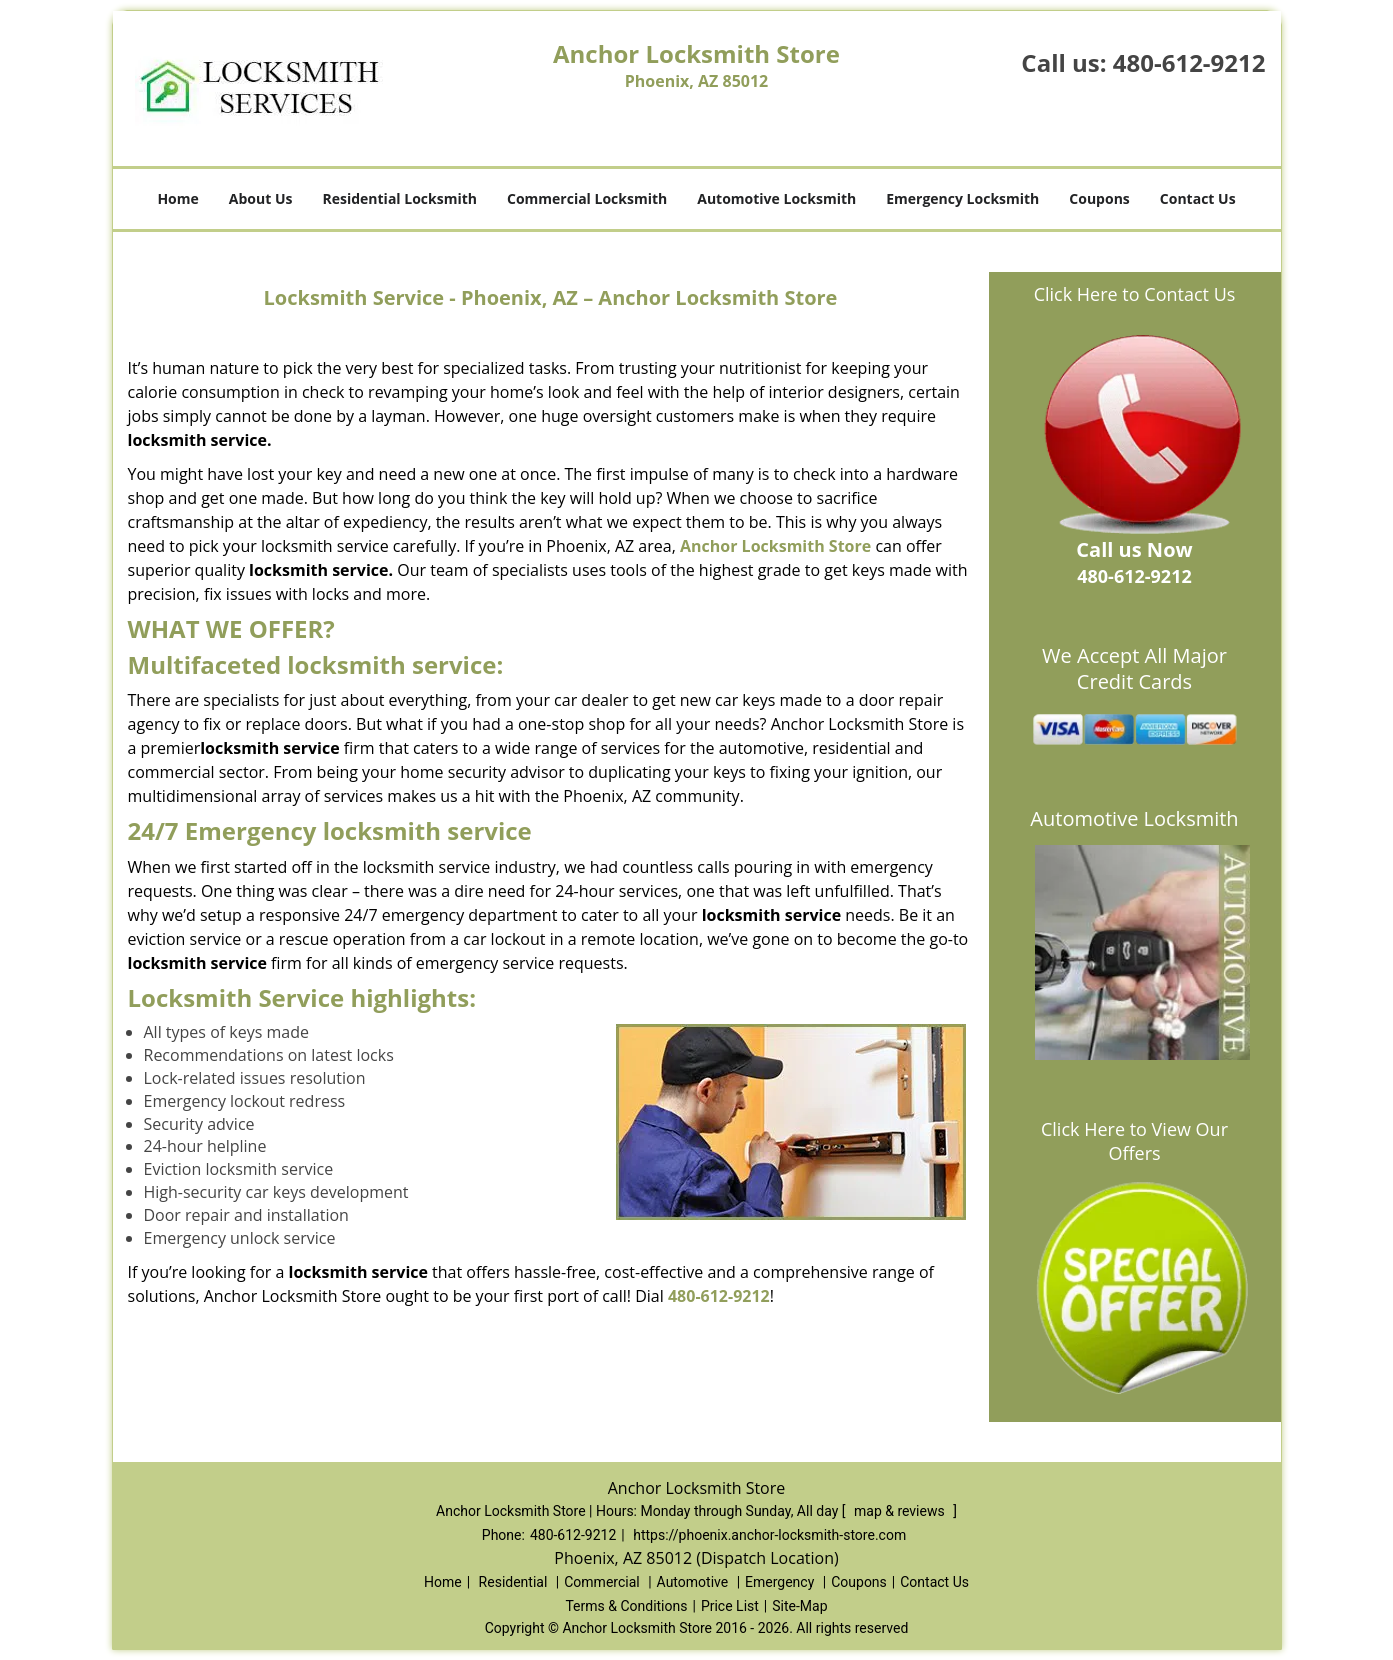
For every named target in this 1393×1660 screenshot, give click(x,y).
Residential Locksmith (399, 198)
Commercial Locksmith (587, 198)
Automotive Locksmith (776, 198)
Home (177, 198)
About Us (261, 198)
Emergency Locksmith (962, 198)
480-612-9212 (1189, 62)
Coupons (1099, 198)
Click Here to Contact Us (1135, 294)
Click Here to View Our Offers (1134, 1141)
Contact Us (1198, 198)
